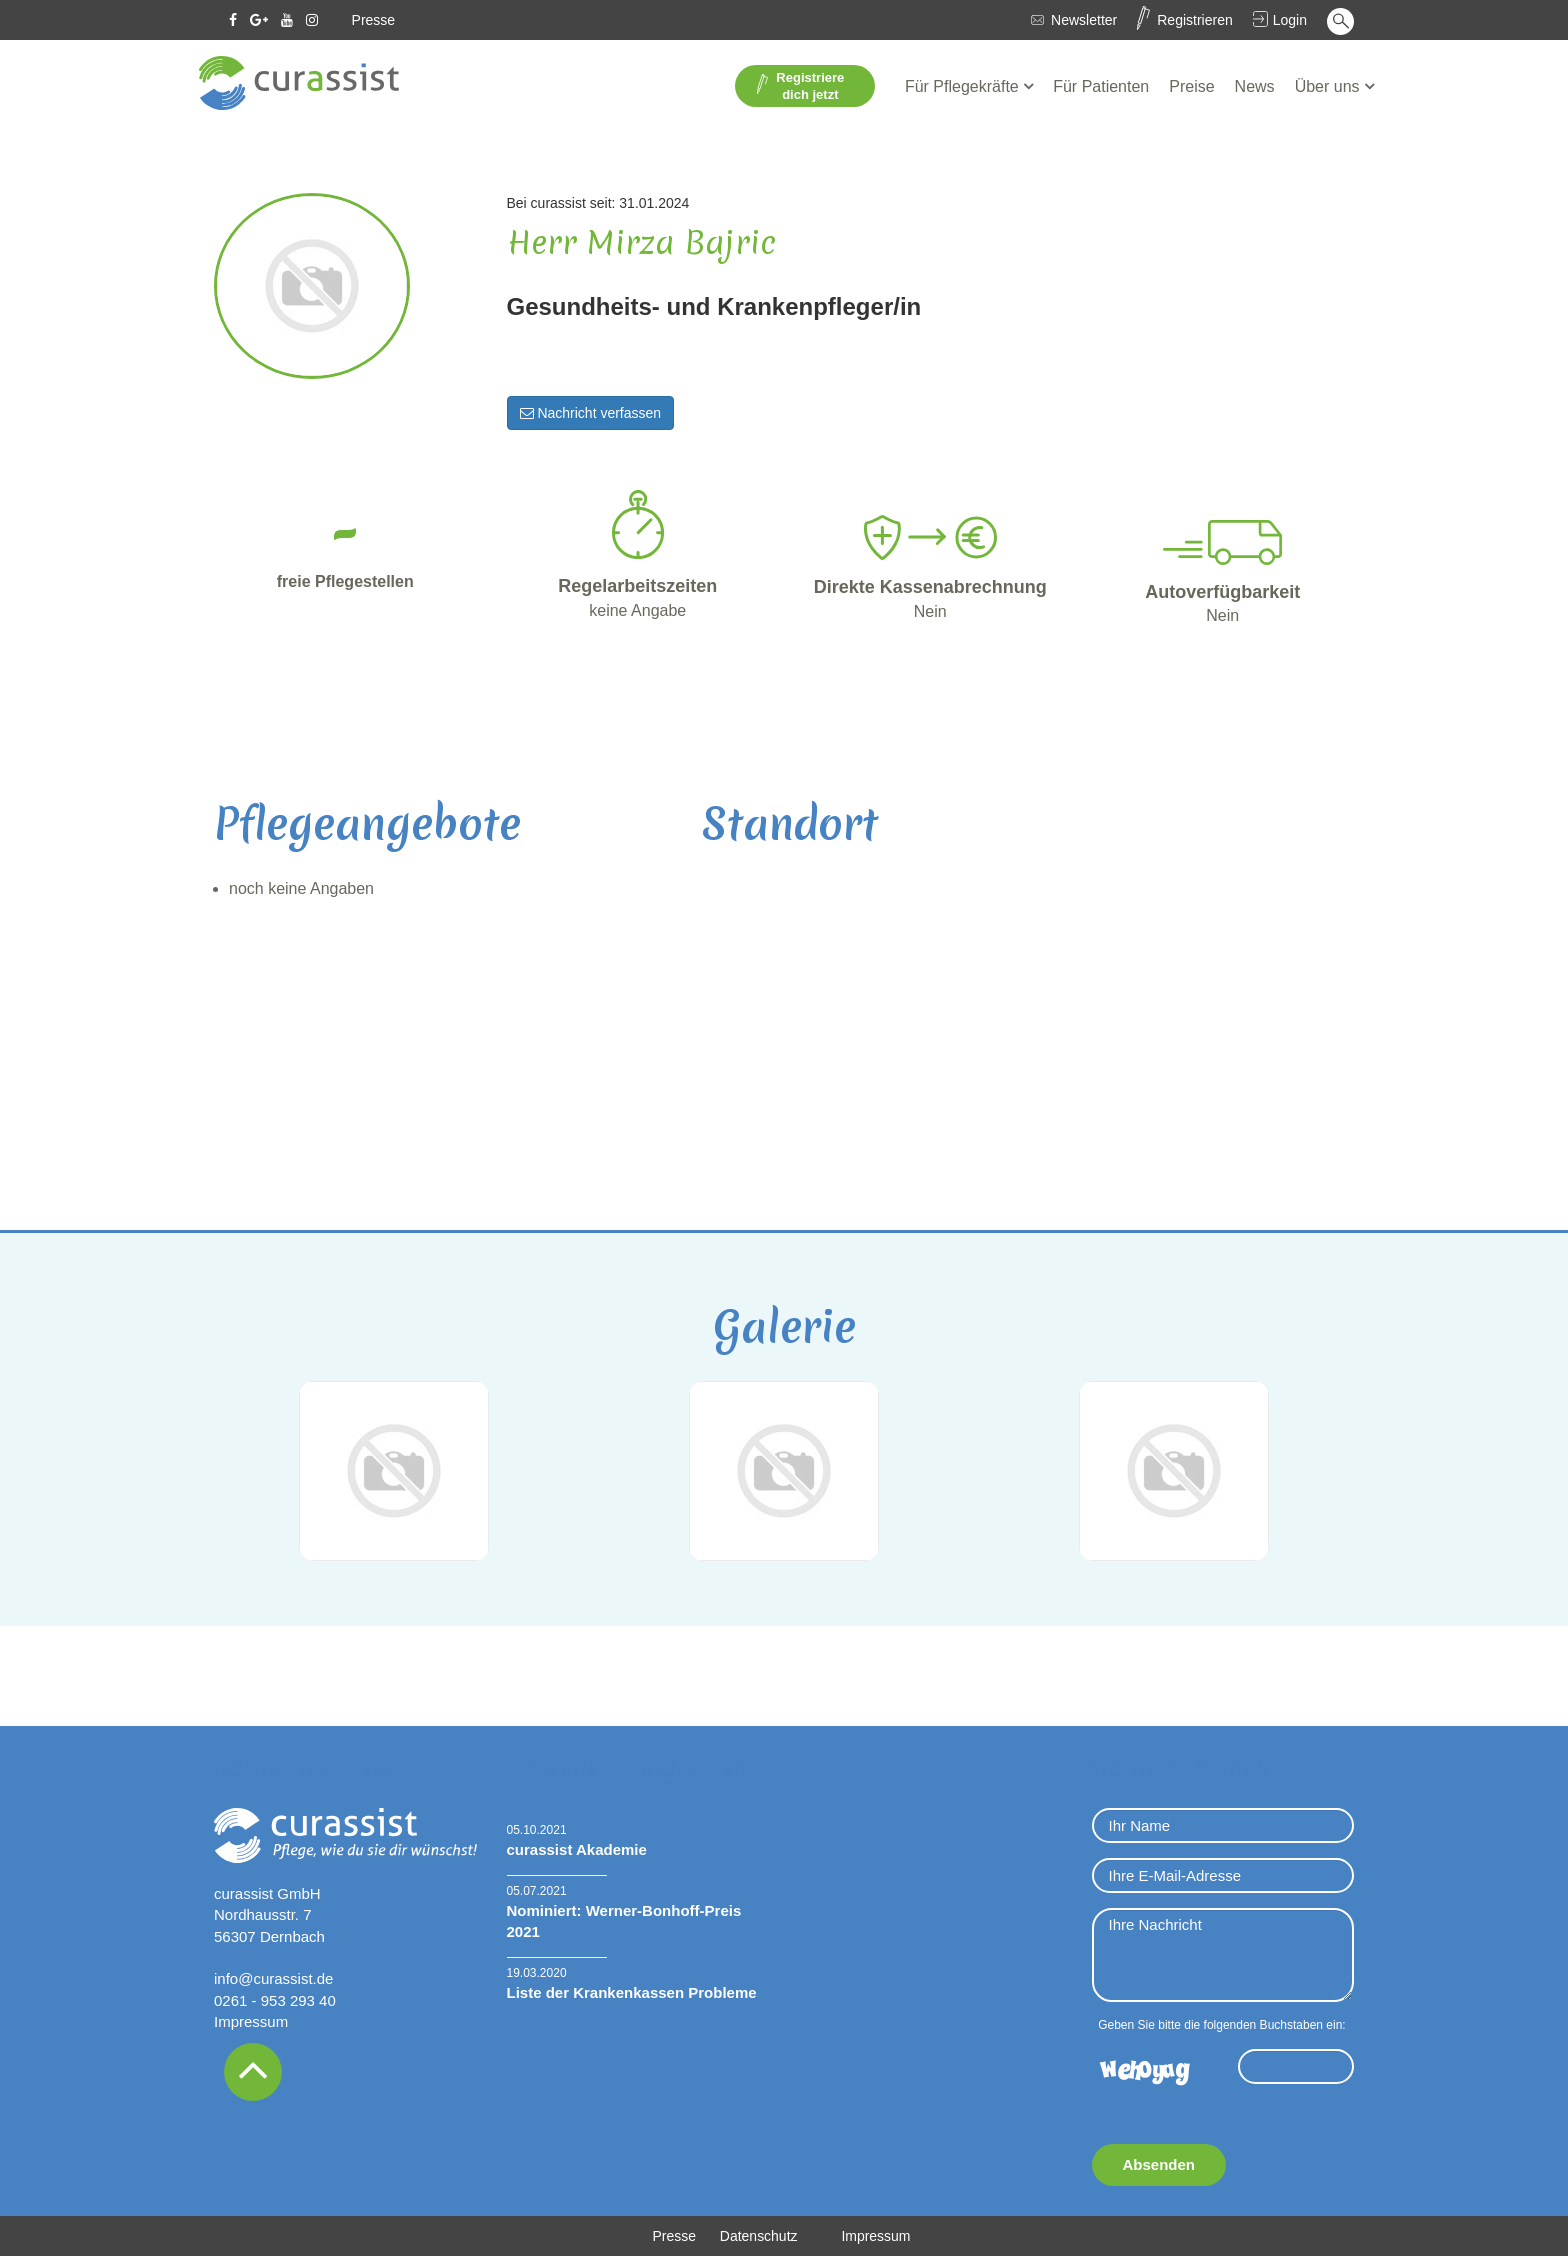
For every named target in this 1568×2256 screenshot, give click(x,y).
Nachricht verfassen (591, 413)
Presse (374, 20)
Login (1290, 20)
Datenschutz (759, 2236)
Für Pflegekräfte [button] (964, 86)
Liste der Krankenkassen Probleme (632, 1992)
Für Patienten (1101, 86)
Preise (1191, 86)
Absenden (1159, 2164)
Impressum (251, 2021)
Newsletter (1084, 20)
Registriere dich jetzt (800, 86)
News (1255, 86)
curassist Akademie (577, 1849)
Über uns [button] (1329, 86)
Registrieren (1194, 20)
